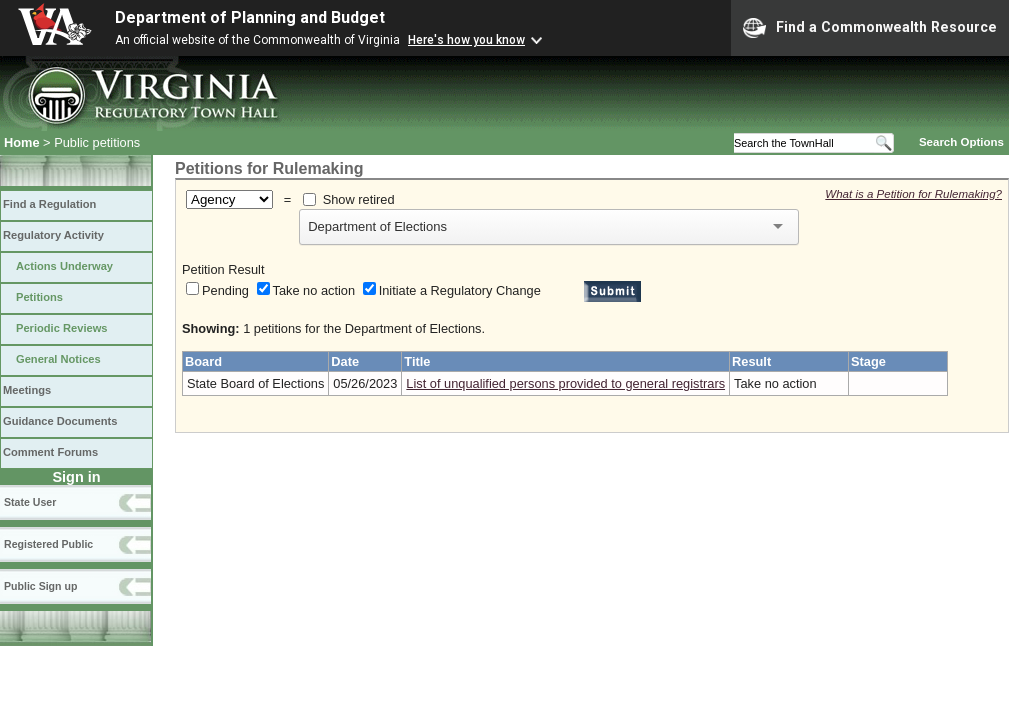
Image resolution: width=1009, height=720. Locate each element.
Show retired (359, 199)
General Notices (58, 359)
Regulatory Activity (53, 235)
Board (203, 361)
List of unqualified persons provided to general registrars (565, 383)
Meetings (27, 390)
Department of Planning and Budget (250, 17)
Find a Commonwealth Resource (870, 28)
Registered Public (48, 544)
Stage (868, 361)
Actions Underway (64, 266)
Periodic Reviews (62, 328)
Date (345, 361)
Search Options (961, 142)
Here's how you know (466, 40)
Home (22, 142)
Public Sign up (40, 586)
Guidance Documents (60, 421)
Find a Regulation (49, 204)
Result (751, 361)
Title (417, 361)
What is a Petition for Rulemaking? (913, 194)
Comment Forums (50, 452)
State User (30, 502)
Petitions (39, 297)
